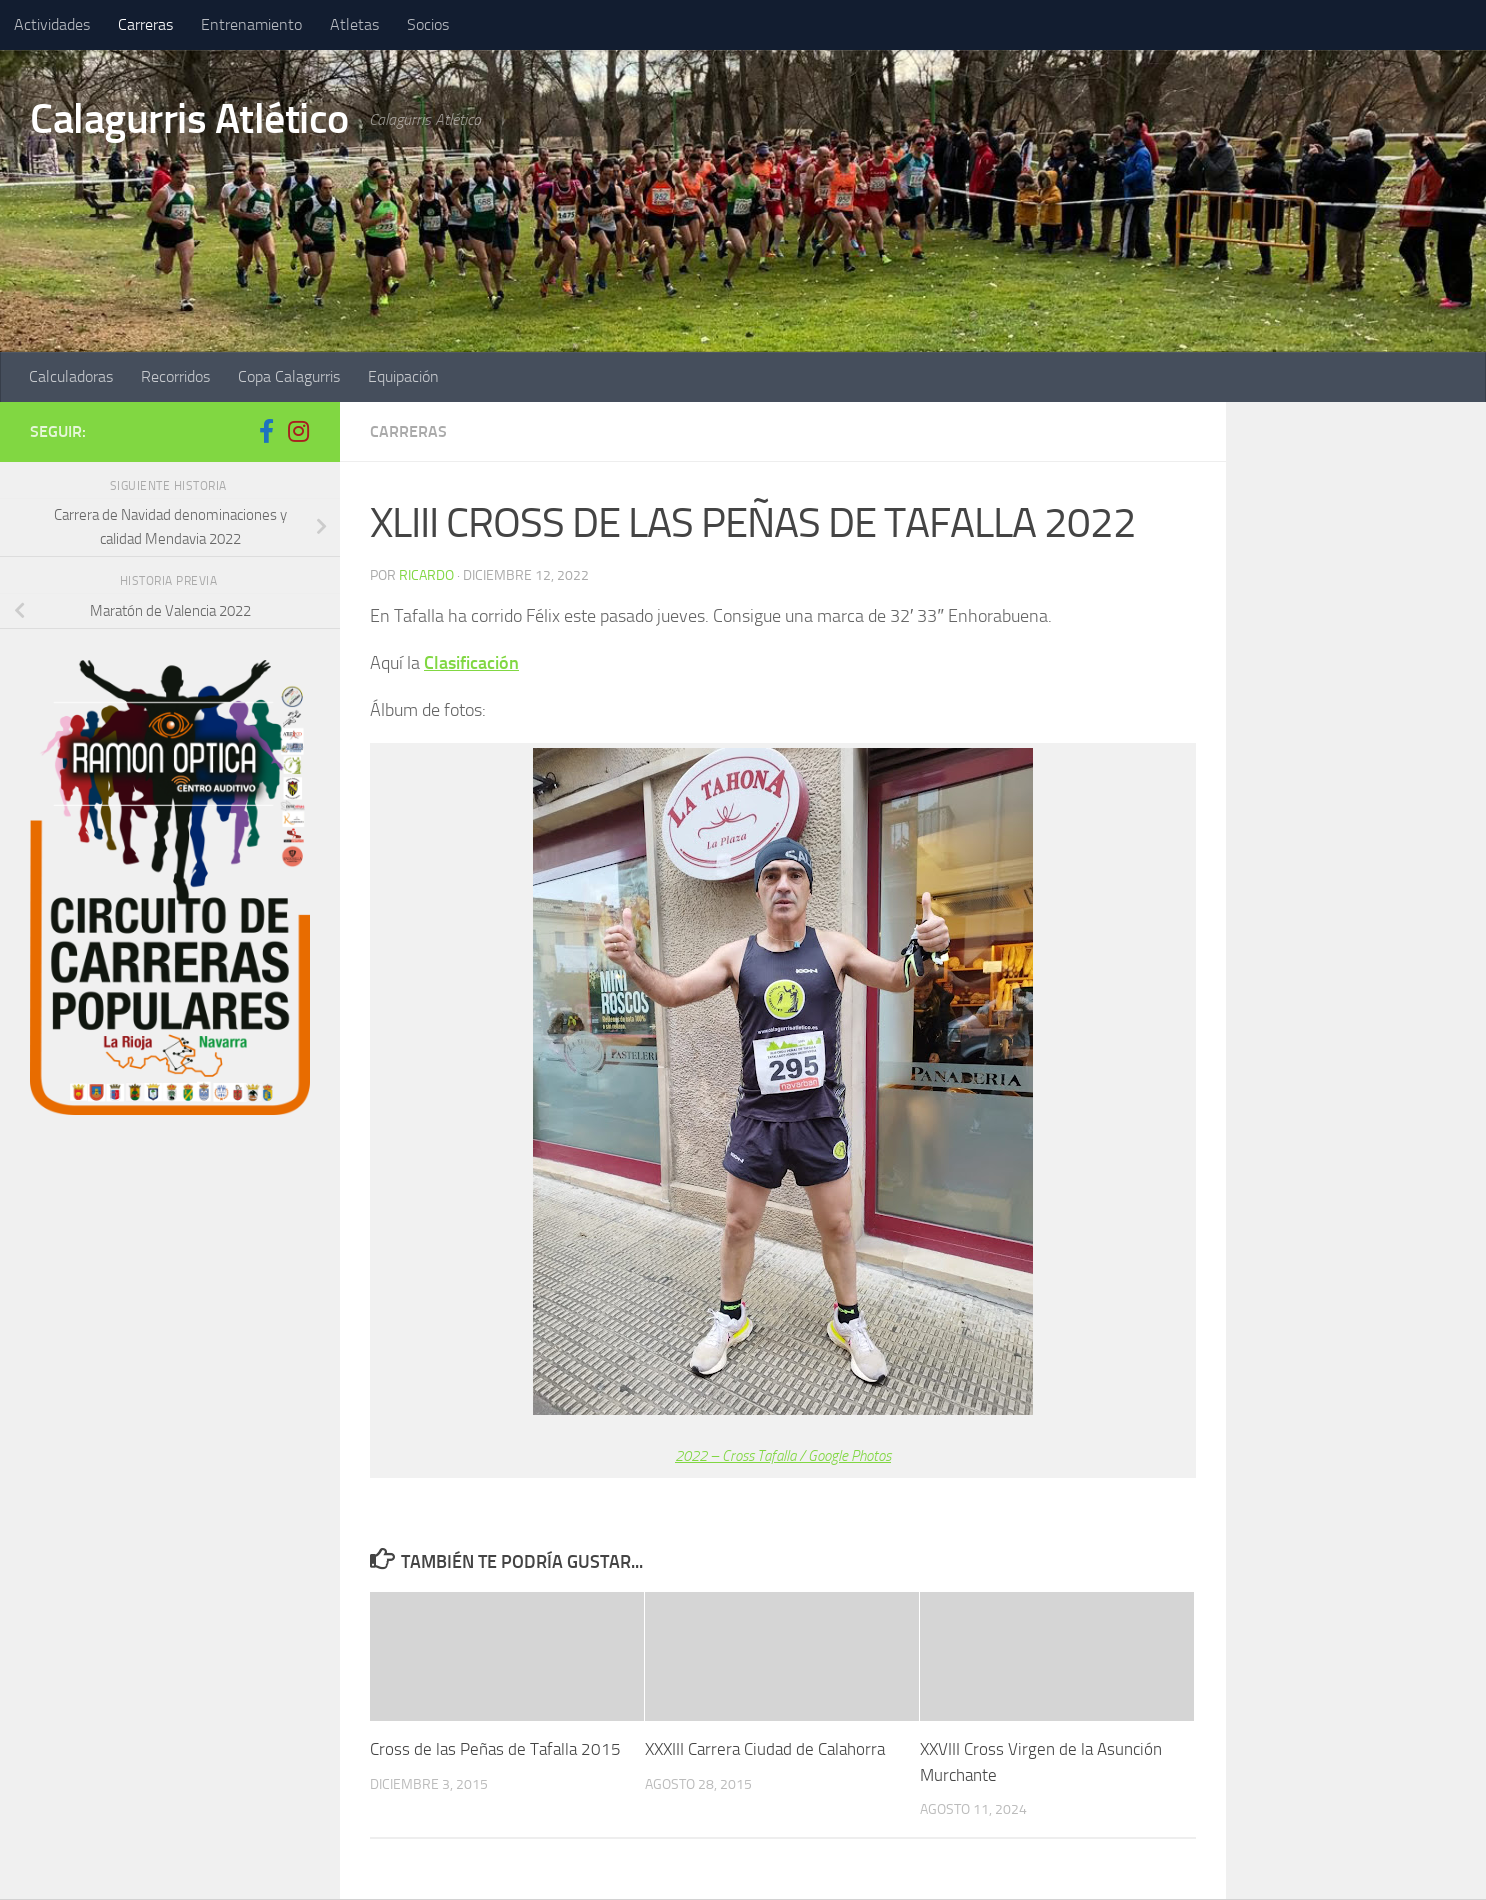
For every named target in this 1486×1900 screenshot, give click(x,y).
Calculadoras (71, 376)
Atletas (354, 24)
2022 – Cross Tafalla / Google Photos (783, 1456)
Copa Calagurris (289, 376)
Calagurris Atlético (189, 119)
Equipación (403, 376)
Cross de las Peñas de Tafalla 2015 (495, 1749)
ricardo (426, 575)
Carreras (145, 24)
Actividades (52, 24)
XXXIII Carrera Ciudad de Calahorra (765, 1749)
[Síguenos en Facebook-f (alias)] (266, 431)
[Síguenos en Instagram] (298, 431)
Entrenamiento (251, 24)
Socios (428, 24)
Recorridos (175, 376)
